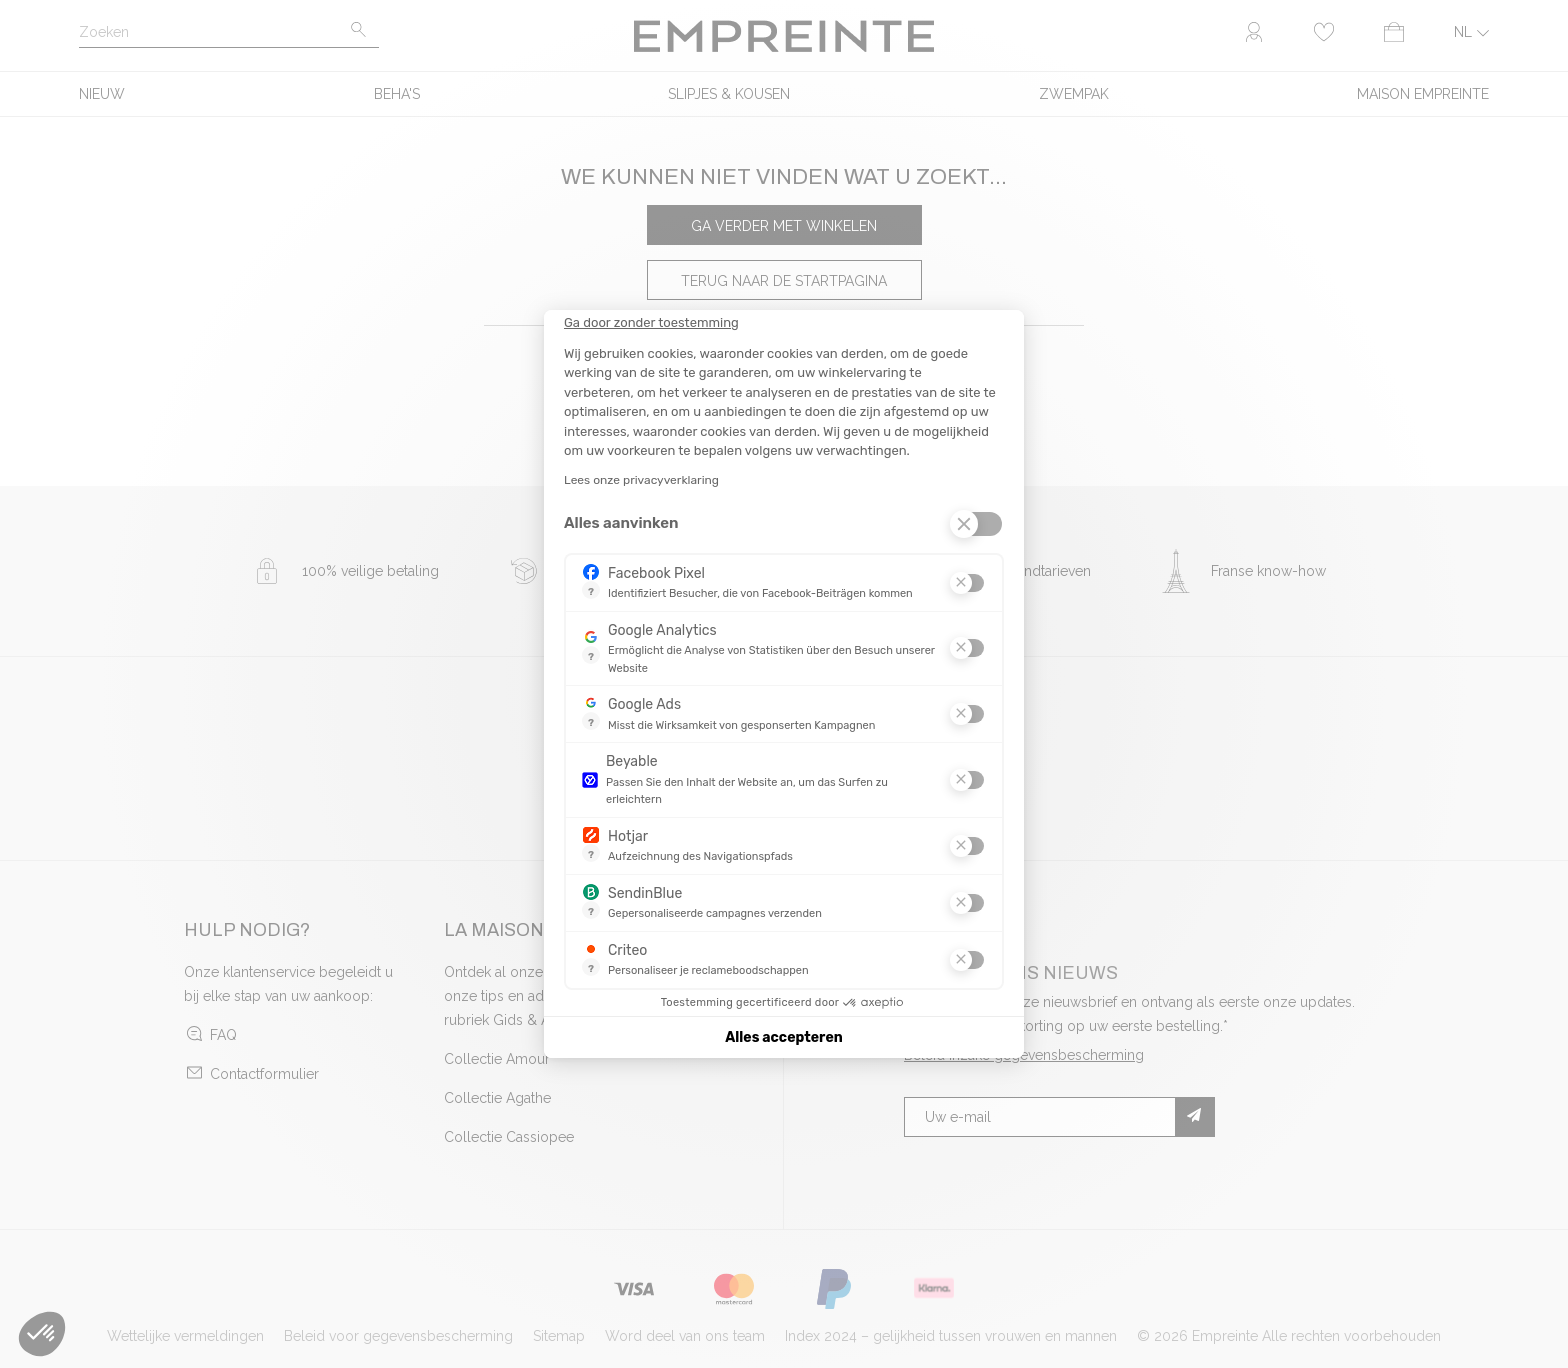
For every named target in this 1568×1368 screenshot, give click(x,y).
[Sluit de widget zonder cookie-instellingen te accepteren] (651, 323)
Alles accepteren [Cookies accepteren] (783, 1037)
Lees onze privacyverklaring (641, 480)
